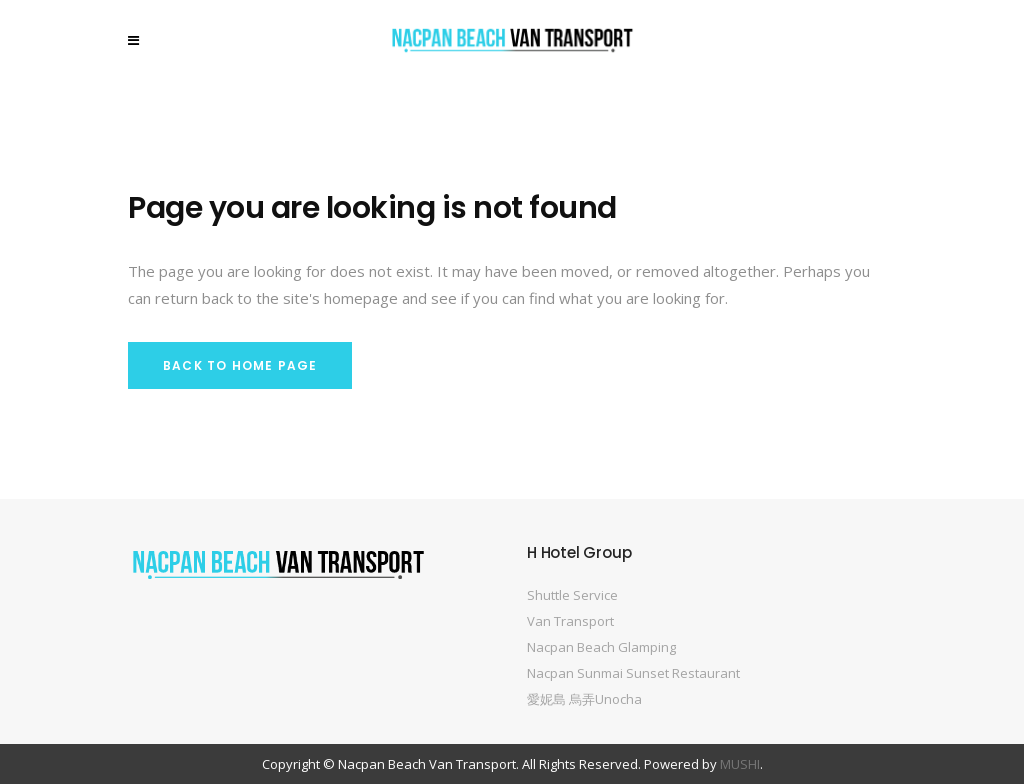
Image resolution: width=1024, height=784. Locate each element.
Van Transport (570, 621)
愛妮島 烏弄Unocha (584, 699)
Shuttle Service (572, 595)
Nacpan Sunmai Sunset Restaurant (633, 673)
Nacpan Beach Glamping (601, 647)
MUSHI (740, 764)
